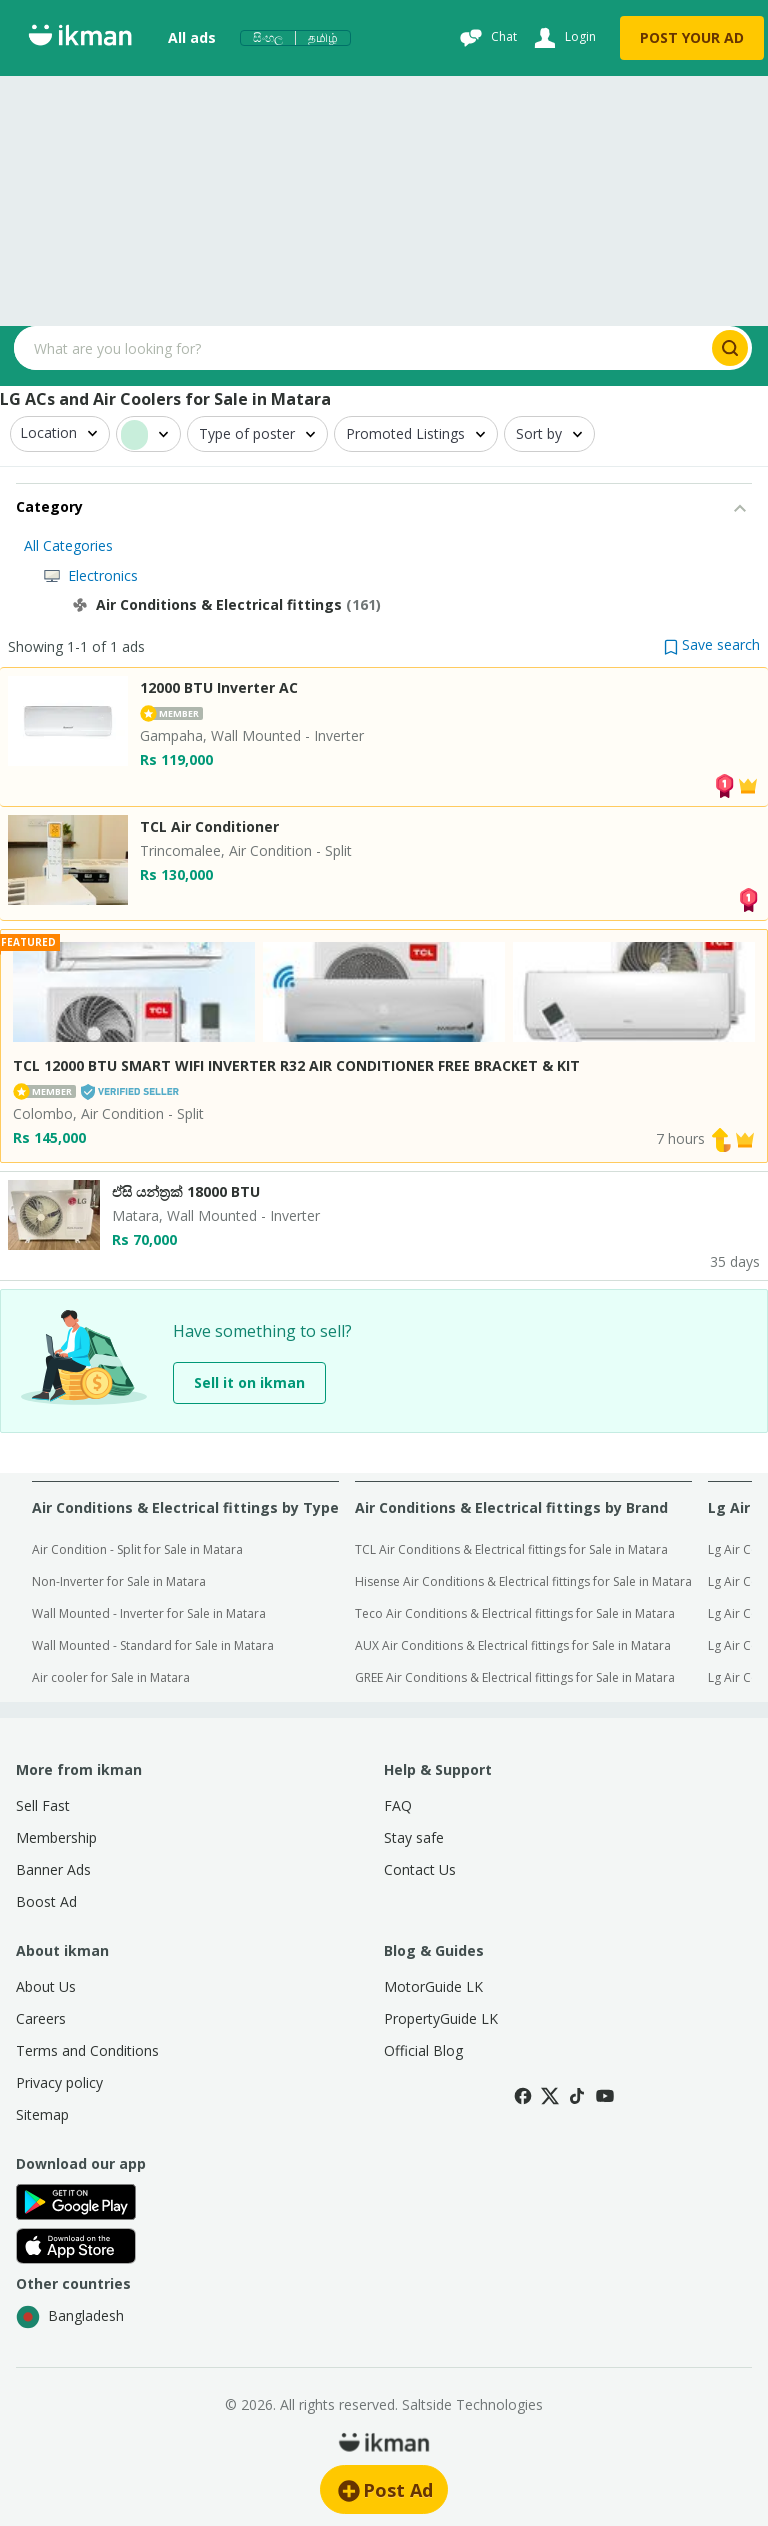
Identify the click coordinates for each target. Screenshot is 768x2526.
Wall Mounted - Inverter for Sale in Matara (149, 1613)
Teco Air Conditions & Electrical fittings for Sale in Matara (515, 1613)
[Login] (562, 38)
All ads (192, 37)
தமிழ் (323, 38)
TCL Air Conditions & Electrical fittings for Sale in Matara (511, 1549)
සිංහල (268, 38)
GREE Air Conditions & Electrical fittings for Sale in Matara (515, 1677)
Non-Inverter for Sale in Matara (119, 1581)
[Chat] (486, 38)
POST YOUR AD (692, 37)
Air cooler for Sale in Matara (111, 1677)
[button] (712, 644)
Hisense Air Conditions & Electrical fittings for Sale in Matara (523, 1581)
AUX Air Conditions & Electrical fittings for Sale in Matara (513, 1645)
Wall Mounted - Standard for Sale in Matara (153, 1645)
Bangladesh (70, 2317)
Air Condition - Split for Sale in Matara (137, 1549)
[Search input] (361, 348)
